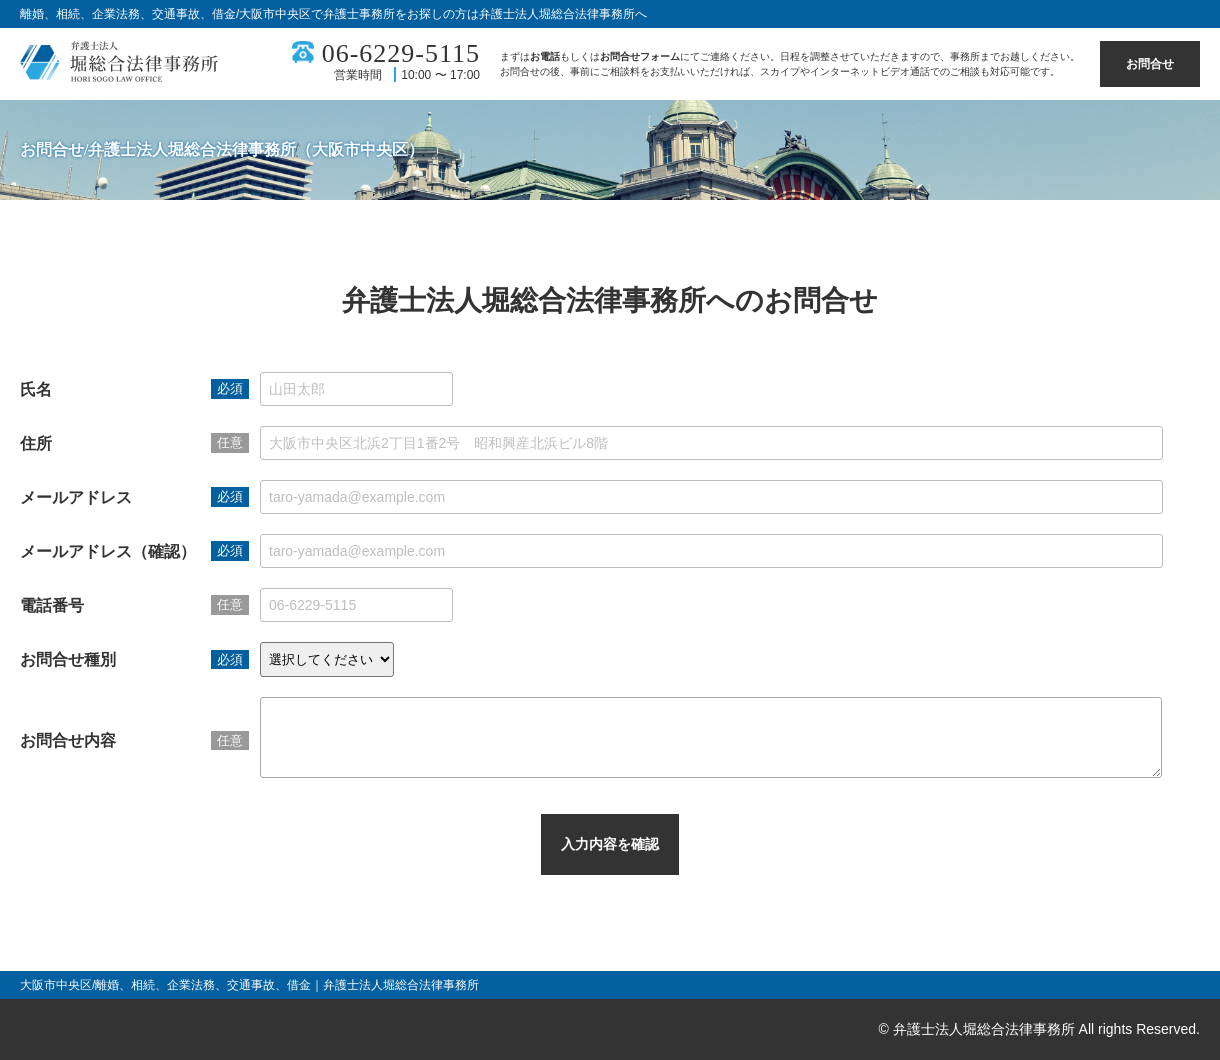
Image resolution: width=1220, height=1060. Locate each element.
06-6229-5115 (401, 54)
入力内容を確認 (610, 859)
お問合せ (1150, 64)
